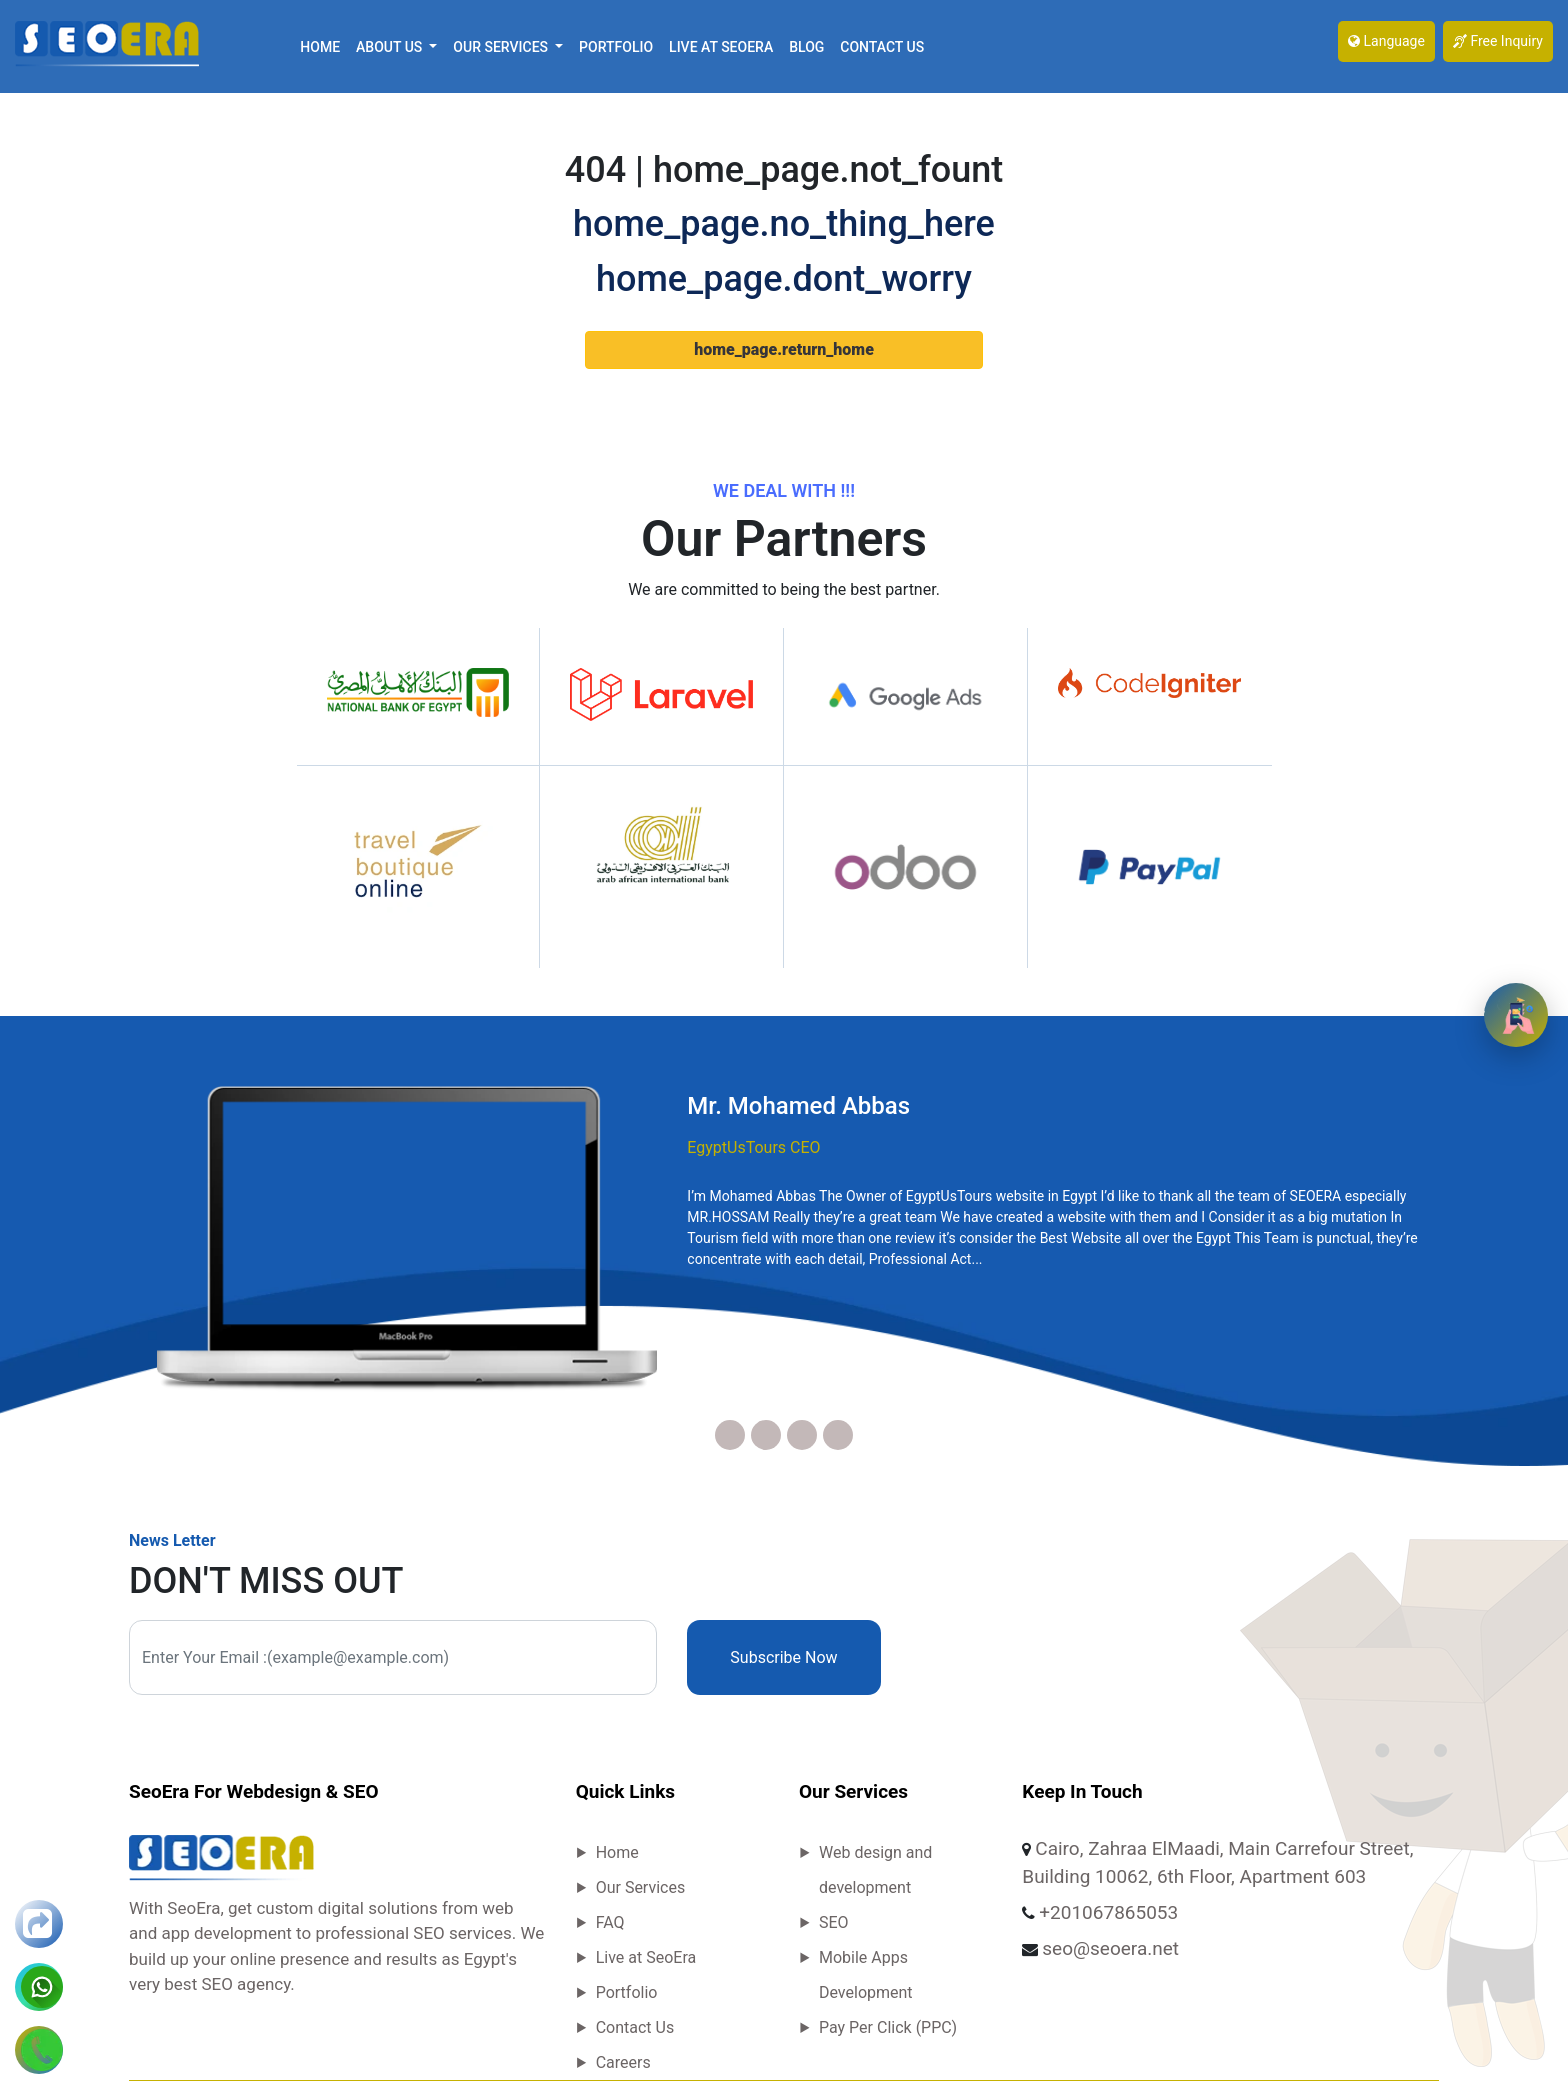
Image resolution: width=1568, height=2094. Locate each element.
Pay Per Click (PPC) (888, 2027)
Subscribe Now (783, 1657)
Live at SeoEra (721, 47)
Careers (623, 2062)
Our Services (641, 1887)
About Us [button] (391, 47)
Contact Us (882, 47)
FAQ (610, 1922)
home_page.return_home (784, 349)
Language (1386, 41)
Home (320, 47)
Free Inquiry (1498, 41)
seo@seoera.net (1110, 1948)
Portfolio (616, 47)
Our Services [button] (502, 47)
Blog (806, 47)
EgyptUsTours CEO (753, 1147)
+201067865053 (1108, 1912)
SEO (834, 1922)
